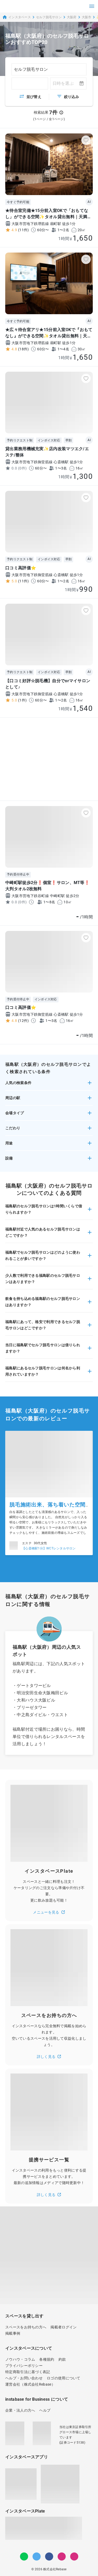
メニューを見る (49, 1912)
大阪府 (72, 17)
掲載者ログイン (63, 2327)
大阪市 (86, 17)
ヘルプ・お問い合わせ (24, 2378)
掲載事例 (12, 2333)
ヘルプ (44, 2410)
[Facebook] (49, 2556)
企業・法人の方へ (20, 2410)
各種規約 (46, 2359)
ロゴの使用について (63, 2378)
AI (89, 202)
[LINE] (24, 2556)
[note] (74, 2556)
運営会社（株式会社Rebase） (30, 2384)
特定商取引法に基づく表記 (27, 2372)
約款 (62, 2359)
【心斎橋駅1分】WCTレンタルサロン (49, 1548)
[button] (49, 1085)
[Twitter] (36, 2556)
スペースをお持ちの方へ (25, 2327)
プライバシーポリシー (24, 2366)
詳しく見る (49, 2057)
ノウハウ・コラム (20, 2359)
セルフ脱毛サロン (49, 17)
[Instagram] (61, 2556)
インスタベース (16, 17)
